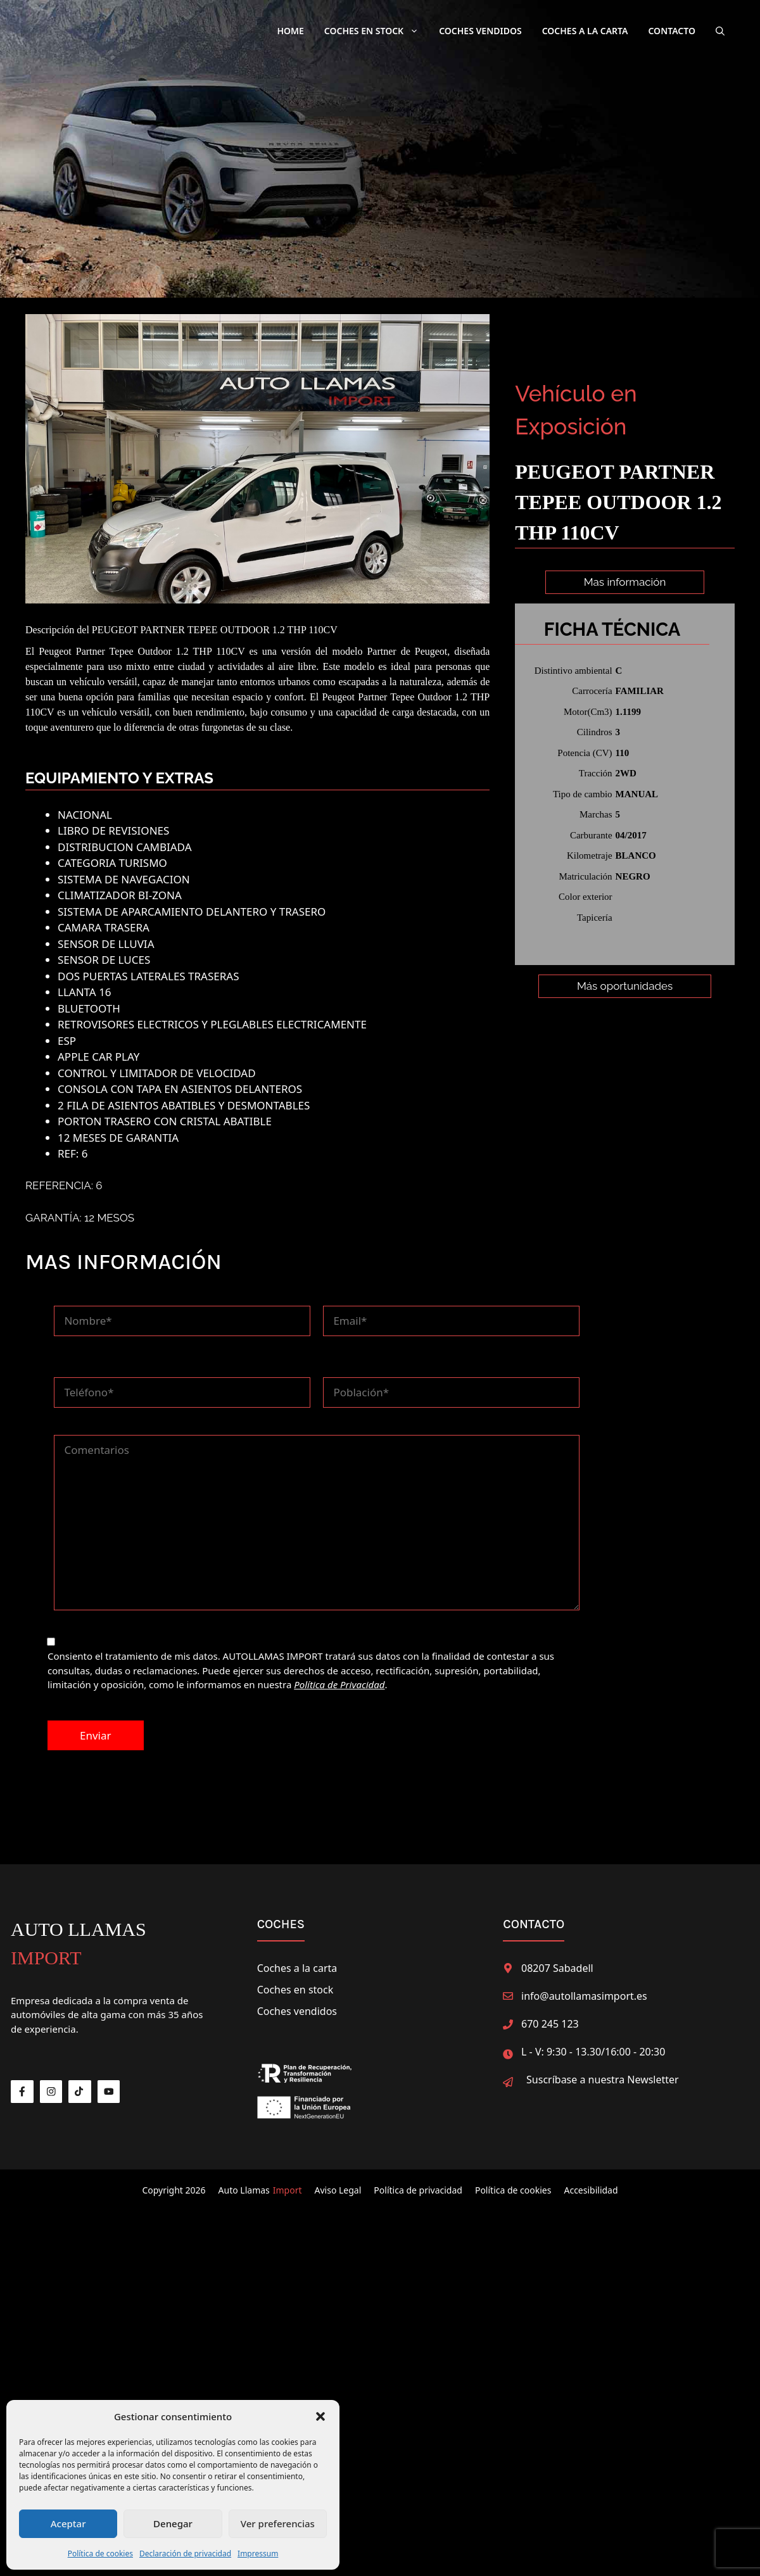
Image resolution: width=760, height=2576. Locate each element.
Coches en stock (295, 1988)
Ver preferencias (278, 2523)
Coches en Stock (376, 31)
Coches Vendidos (480, 31)
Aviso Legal (338, 2188)
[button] (320, 2416)
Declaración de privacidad (185, 2553)
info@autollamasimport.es (584, 1994)
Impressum (258, 2553)
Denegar (173, 2523)
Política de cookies (100, 2553)
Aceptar (68, 2523)
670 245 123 (550, 2022)
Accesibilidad (591, 2188)
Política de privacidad (418, 2188)
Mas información (625, 582)
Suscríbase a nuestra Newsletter (602, 2078)
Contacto (671, 31)
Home (290, 31)
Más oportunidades (625, 1017)
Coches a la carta (585, 31)
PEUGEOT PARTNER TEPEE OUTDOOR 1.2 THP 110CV (215, 627)
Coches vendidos (297, 2009)
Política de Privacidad (339, 1682)
